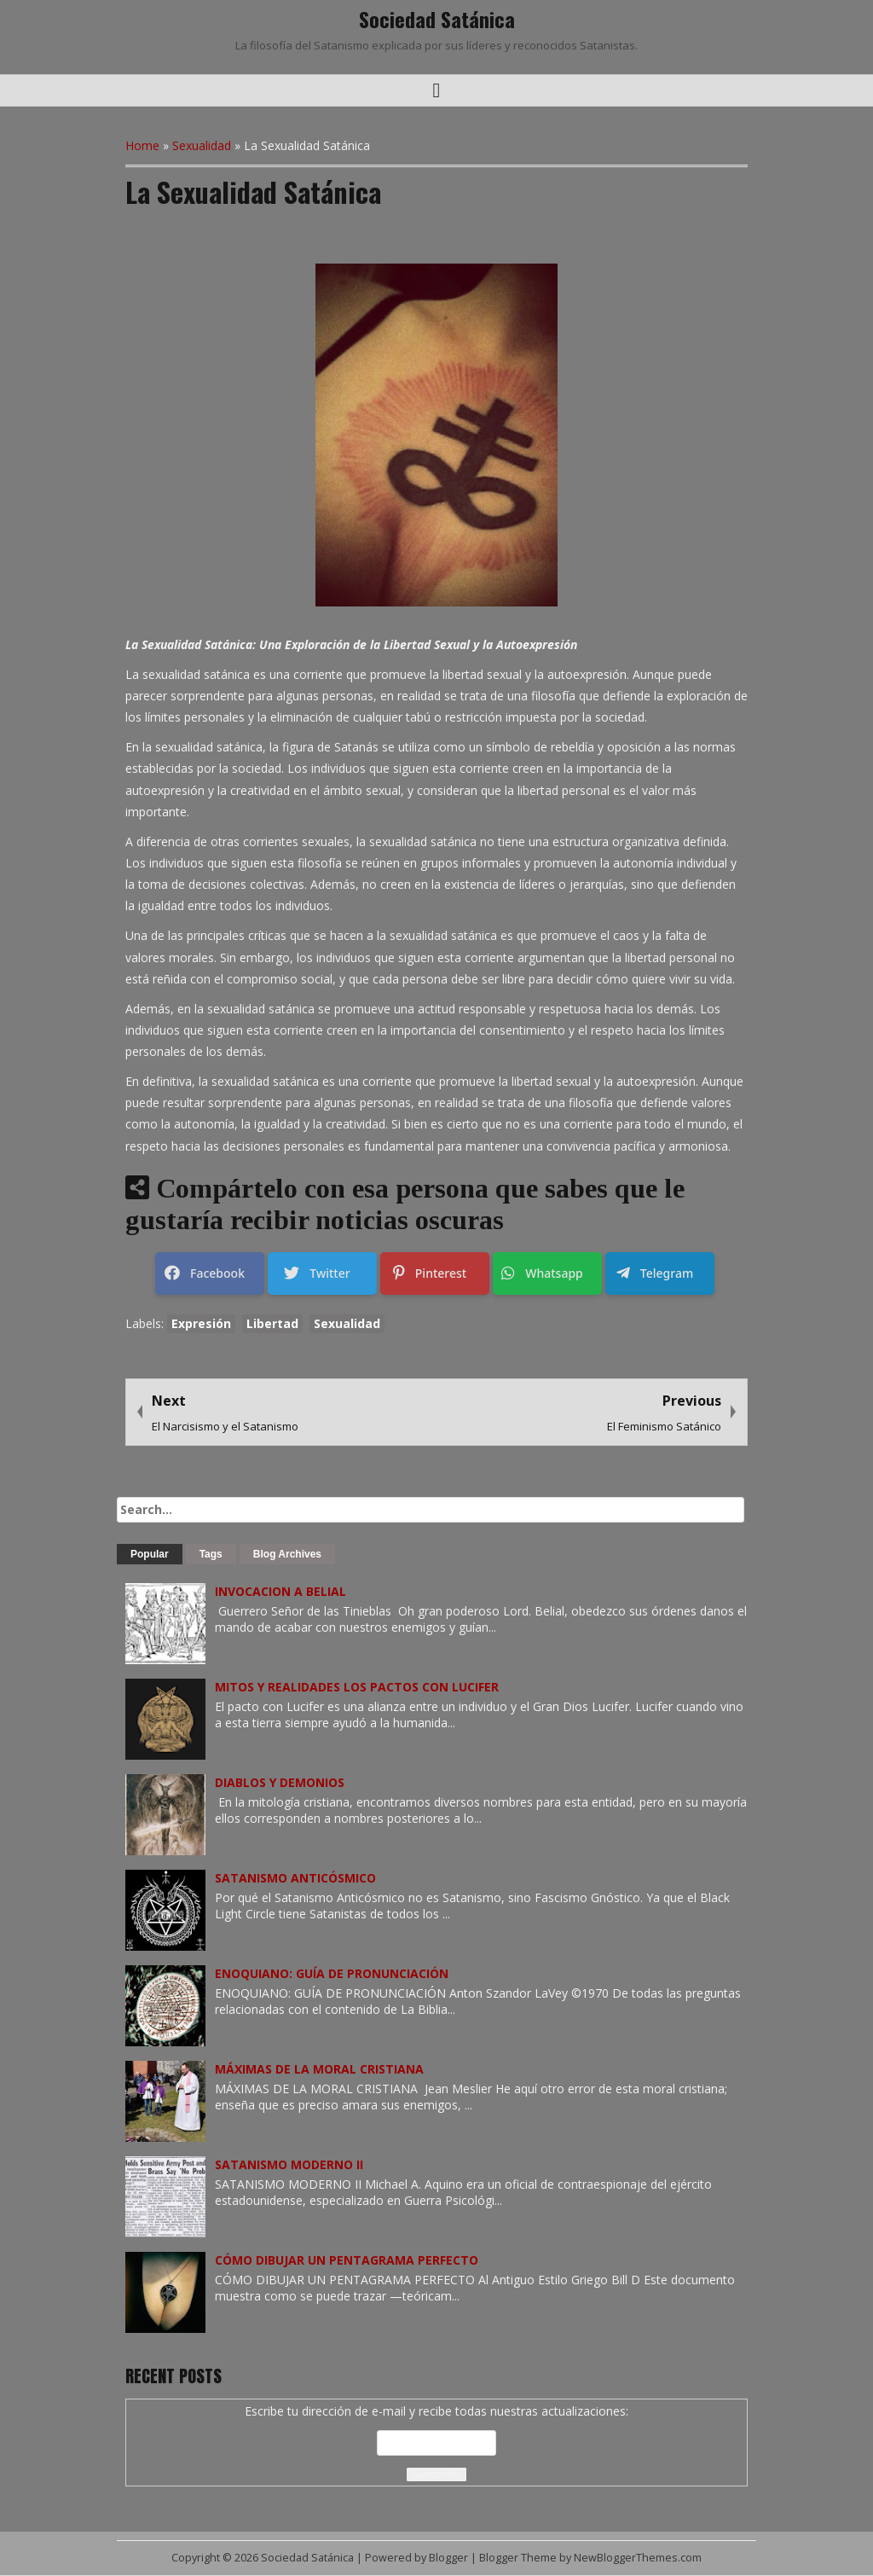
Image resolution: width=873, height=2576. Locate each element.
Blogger (448, 2557)
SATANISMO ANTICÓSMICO (295, 1878)
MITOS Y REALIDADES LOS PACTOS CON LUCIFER (357, 1687)
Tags (211, 1554)
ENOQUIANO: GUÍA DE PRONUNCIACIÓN (331, 1973)
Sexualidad (201, 145)
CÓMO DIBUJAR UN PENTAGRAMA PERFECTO (346, 2260)
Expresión (201, 1323)
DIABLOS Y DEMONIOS (279, 1782)
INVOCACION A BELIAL (280, 1591)
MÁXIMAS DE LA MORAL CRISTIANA (319, 2069)
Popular (149, 1554)
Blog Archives (287, 1554)
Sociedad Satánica (437, 18)
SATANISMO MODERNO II (289, 2164)
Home (142, 145)
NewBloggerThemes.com (638, 2557)
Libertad (272, 1323)
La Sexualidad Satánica (253, 191)
